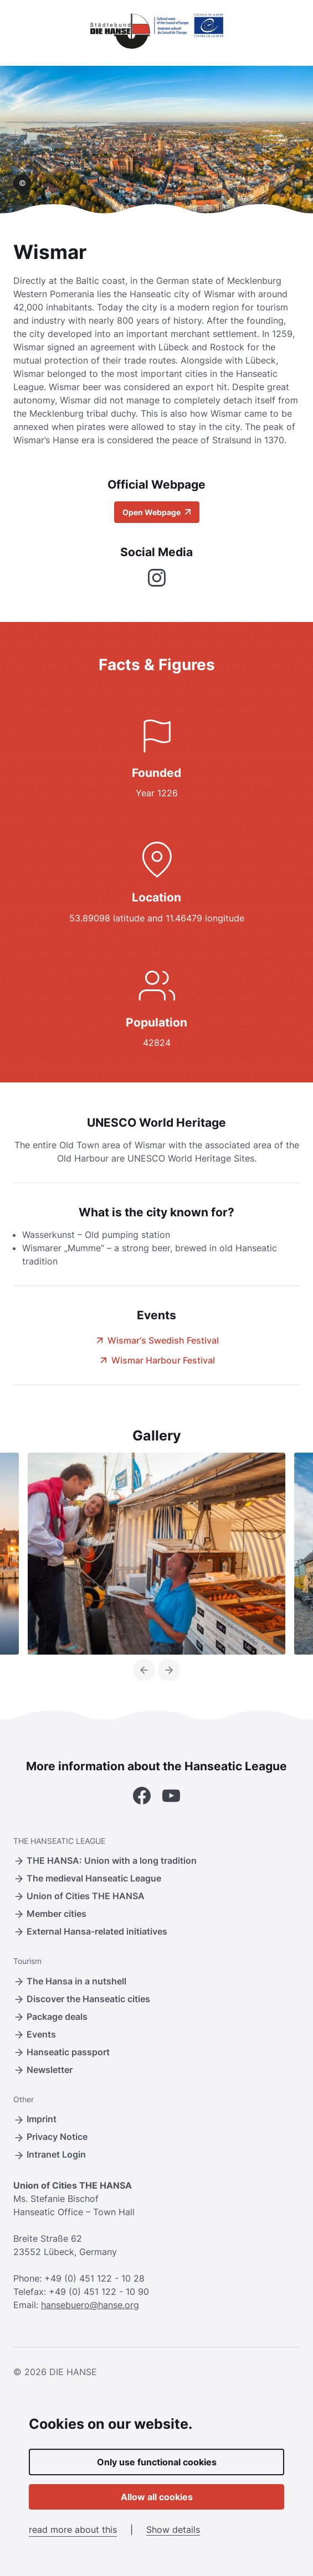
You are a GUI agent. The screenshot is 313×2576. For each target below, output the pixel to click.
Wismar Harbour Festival (156, 1360)
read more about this (73, 2529)
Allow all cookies (157, 2496)
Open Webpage (156, 512)
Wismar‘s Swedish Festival (156, 1340)
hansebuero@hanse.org (90, 2304)
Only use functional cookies (157, 2462)
